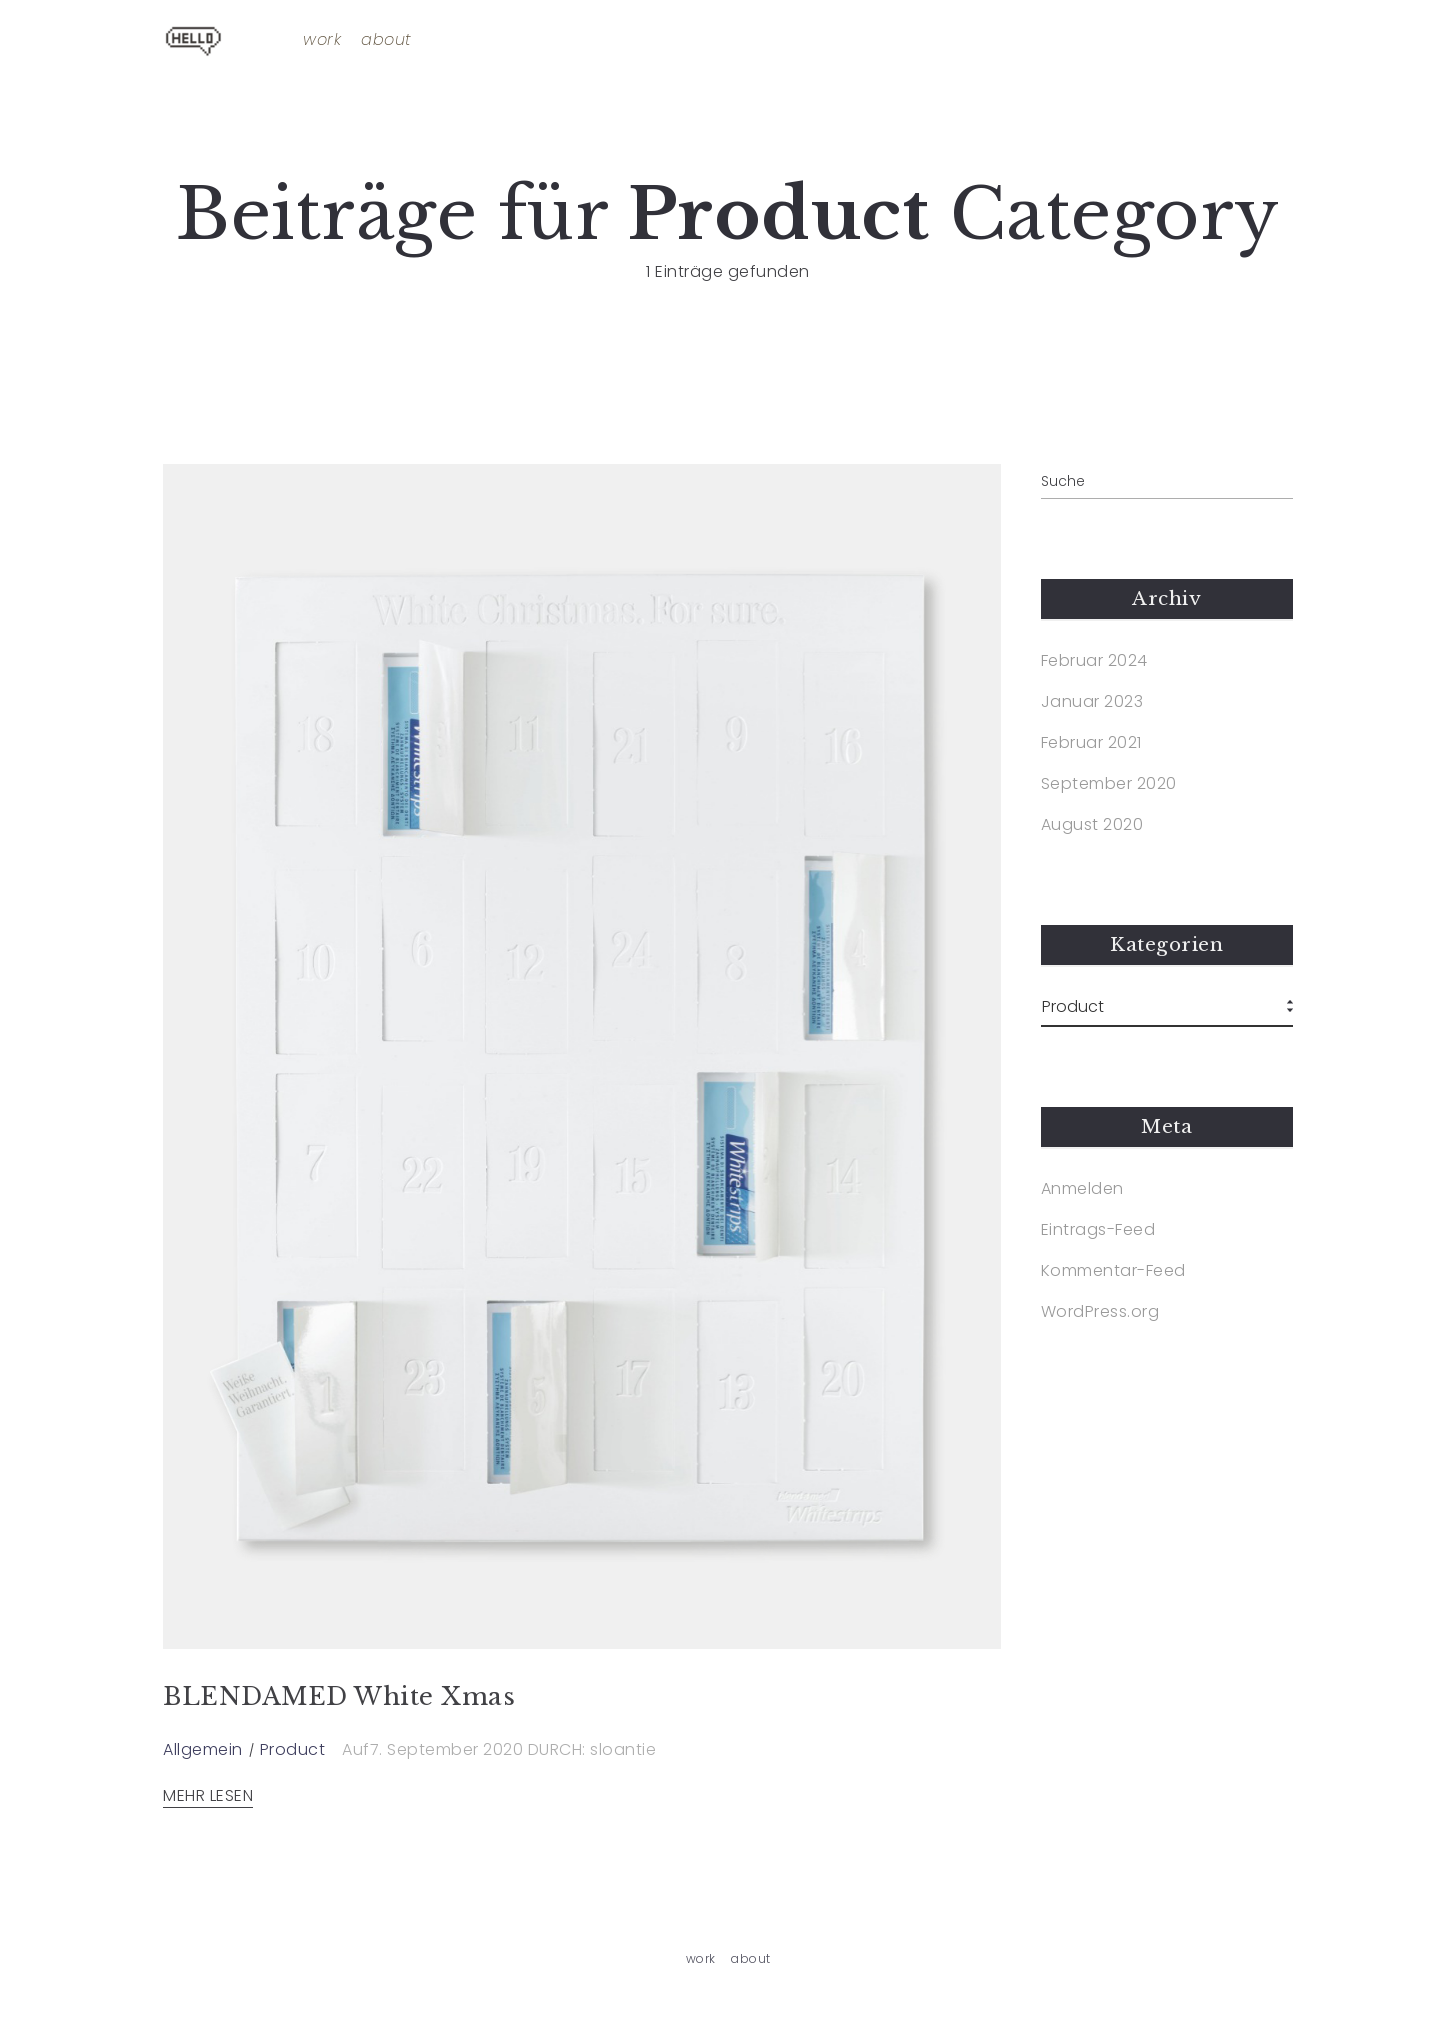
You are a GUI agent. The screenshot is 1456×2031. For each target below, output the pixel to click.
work (322, 40)
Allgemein (203, 1749)
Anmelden (1082, 1189)
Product (293, 1749)
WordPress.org (1100, 1312)
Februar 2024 (1094, 661)
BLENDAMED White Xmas (339, 1696)
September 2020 (1109, 784)
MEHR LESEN (208, 1796)
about (386, 40)
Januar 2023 (1092, 702)
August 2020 (1092, 825)
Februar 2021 (1091, 743)
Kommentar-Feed (1113, 1271)
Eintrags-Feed (1098, 1230)
